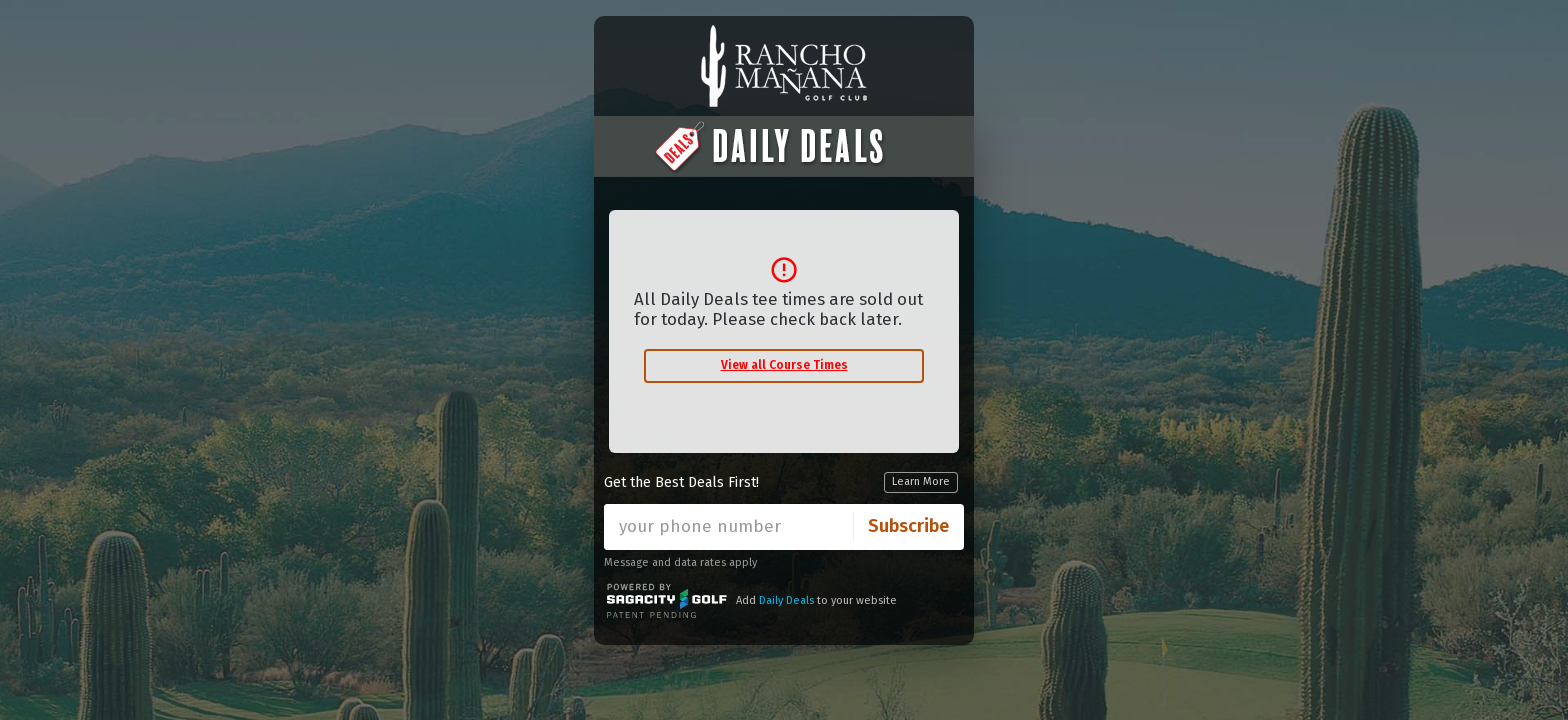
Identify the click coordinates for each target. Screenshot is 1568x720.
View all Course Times (784, 365)
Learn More (921, 481)
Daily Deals (786, 600)
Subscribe (908, 526)
